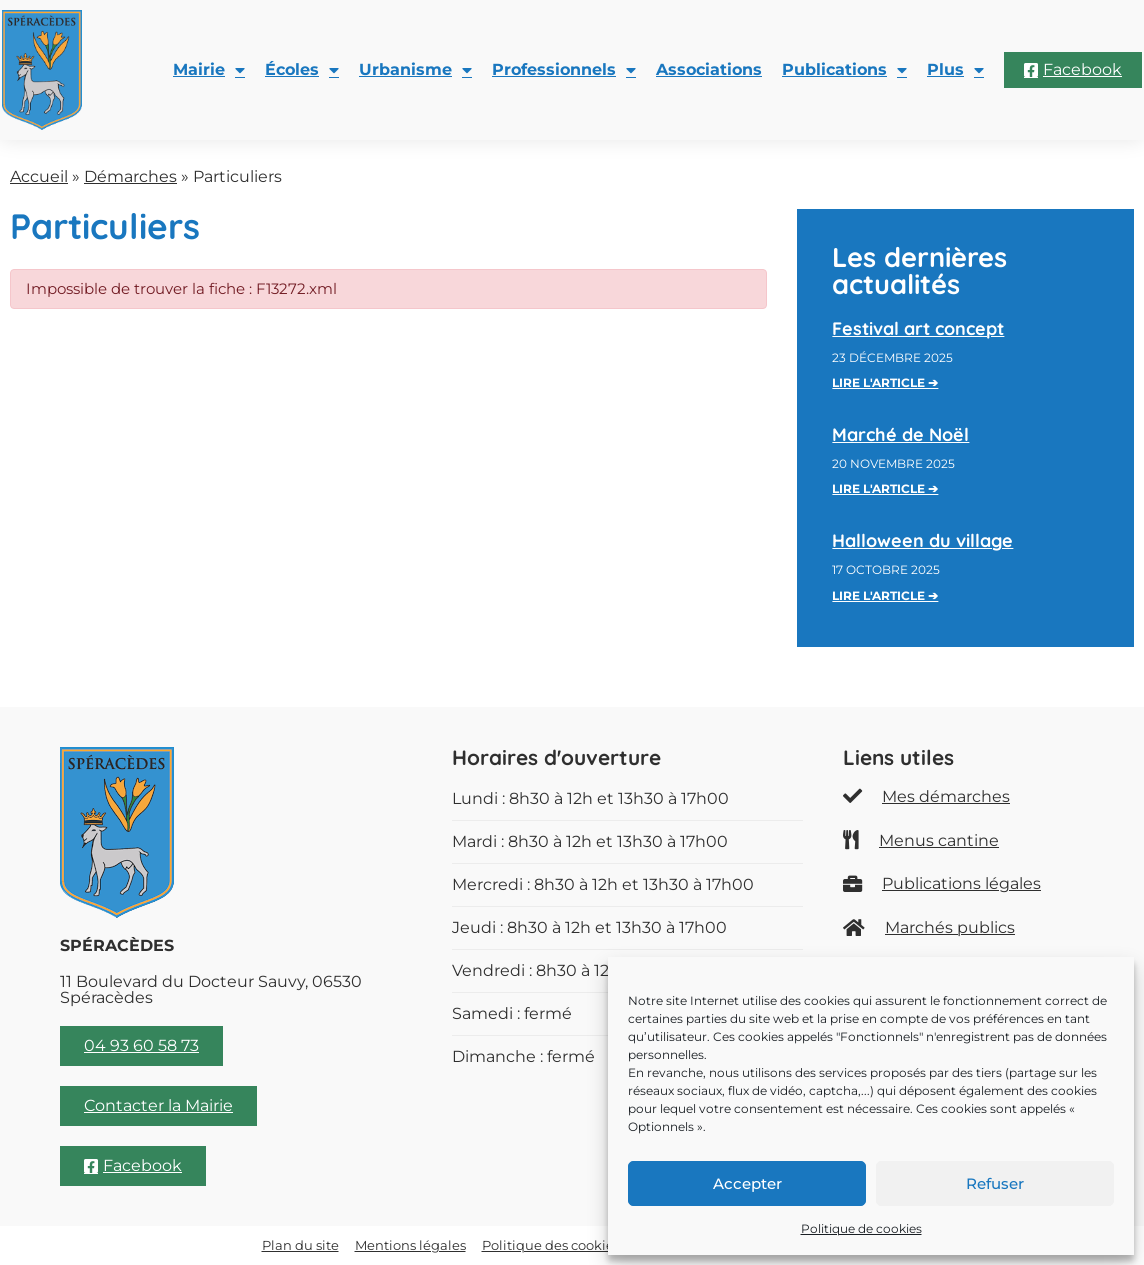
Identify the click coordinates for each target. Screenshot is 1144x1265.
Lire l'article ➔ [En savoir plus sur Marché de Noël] (885, 488)
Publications (844, 70)
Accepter (747, 1183)
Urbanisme (415, 70)
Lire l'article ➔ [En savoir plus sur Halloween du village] (885, 595)
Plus (955, 70)
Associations (709, 69)
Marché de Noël (900, 434)
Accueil (39, 176)
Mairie (209, 70)
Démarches (130, 176)
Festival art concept (918, 328)
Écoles (302, 70)
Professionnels (564, 70)
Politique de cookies (861, 1228)
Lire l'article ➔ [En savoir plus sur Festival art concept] (885, 382)
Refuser (995, 1183)
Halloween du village (922, 540)
